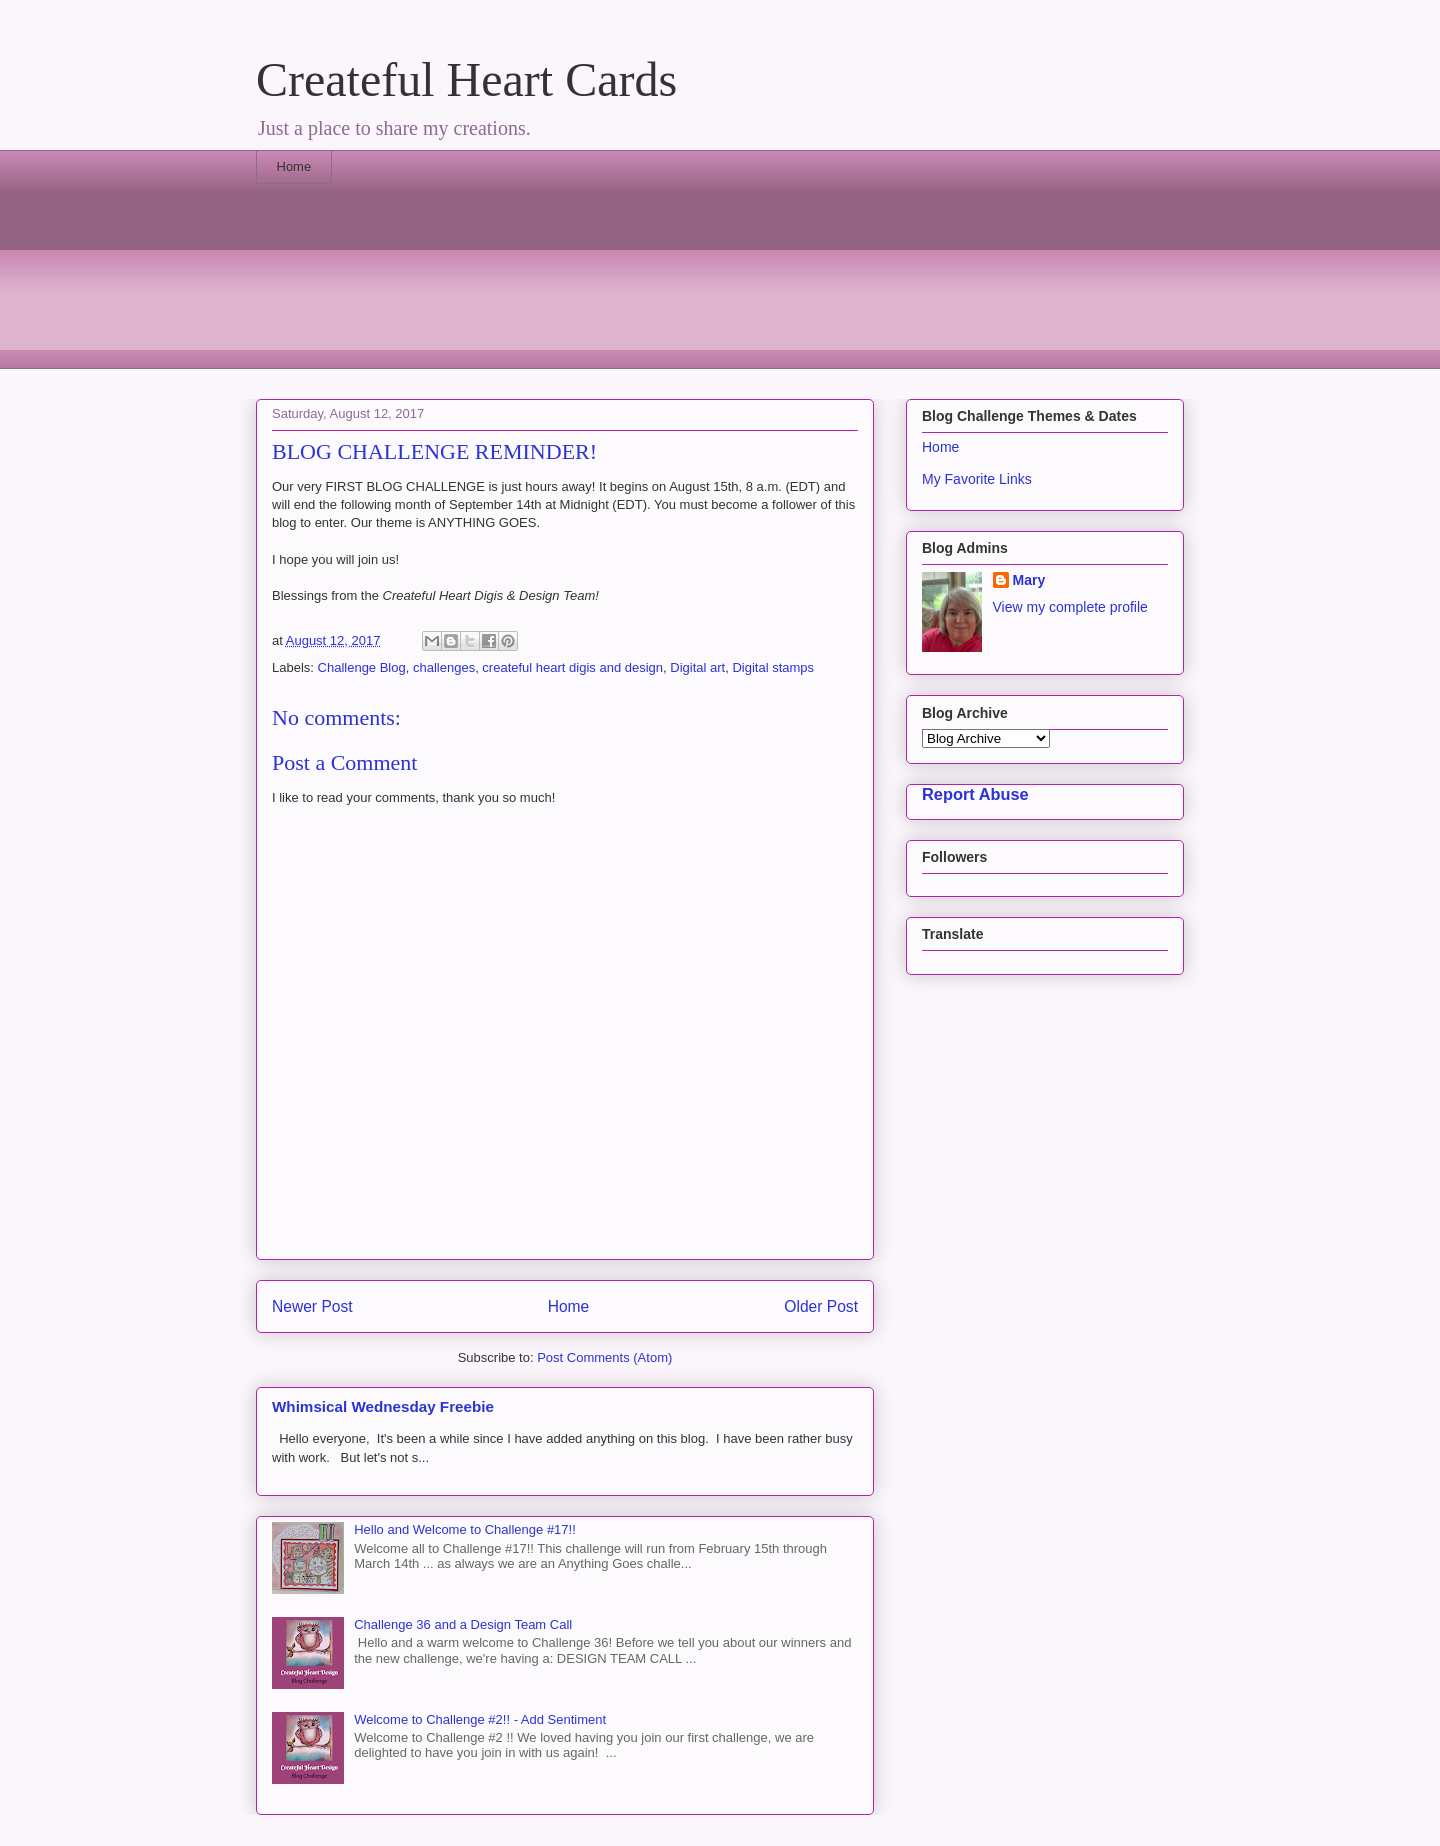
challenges (444, 667)
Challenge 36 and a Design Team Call (463, 1624)
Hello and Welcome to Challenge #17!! (465, 1529)
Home (294, 166)
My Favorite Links (977, 479)
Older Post (821, 1306)
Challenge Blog (362, 667)
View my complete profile (1070, 607)
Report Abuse (975, 794)
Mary (1029, 580)
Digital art (697, 667)
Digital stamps (773, 667)
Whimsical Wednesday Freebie (383, 1406)
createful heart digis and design (572, 667)
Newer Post (312, 1306)
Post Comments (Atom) (604, 1357)
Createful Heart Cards (466, 79)
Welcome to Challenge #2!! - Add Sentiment (480, 1719)
